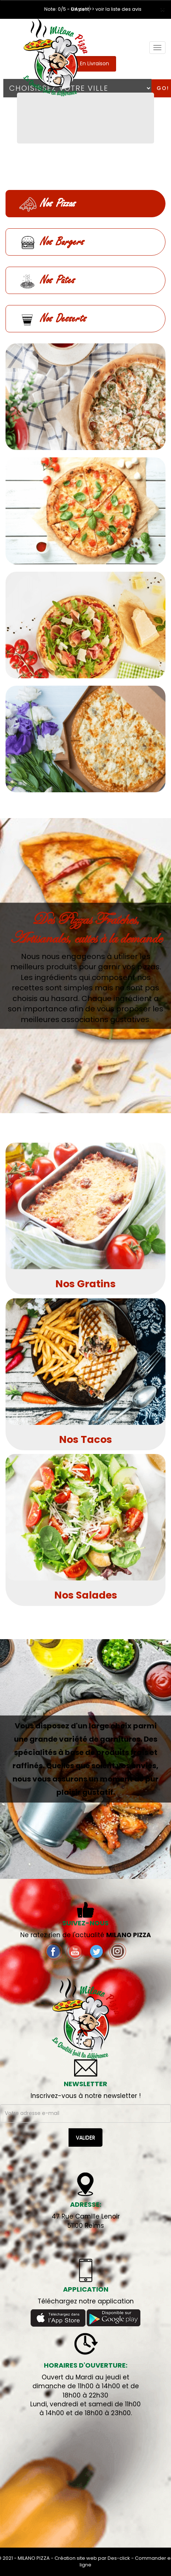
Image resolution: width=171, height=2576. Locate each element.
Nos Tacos (85, 1439)
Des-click (119, 2558)
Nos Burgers (51, 242)
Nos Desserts (52, 319)
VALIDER (85, 2137)
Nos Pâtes (46, 280)
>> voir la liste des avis (115, 9)
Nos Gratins (85, 1284)
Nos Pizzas (47, 204)
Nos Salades (85, 1595)
